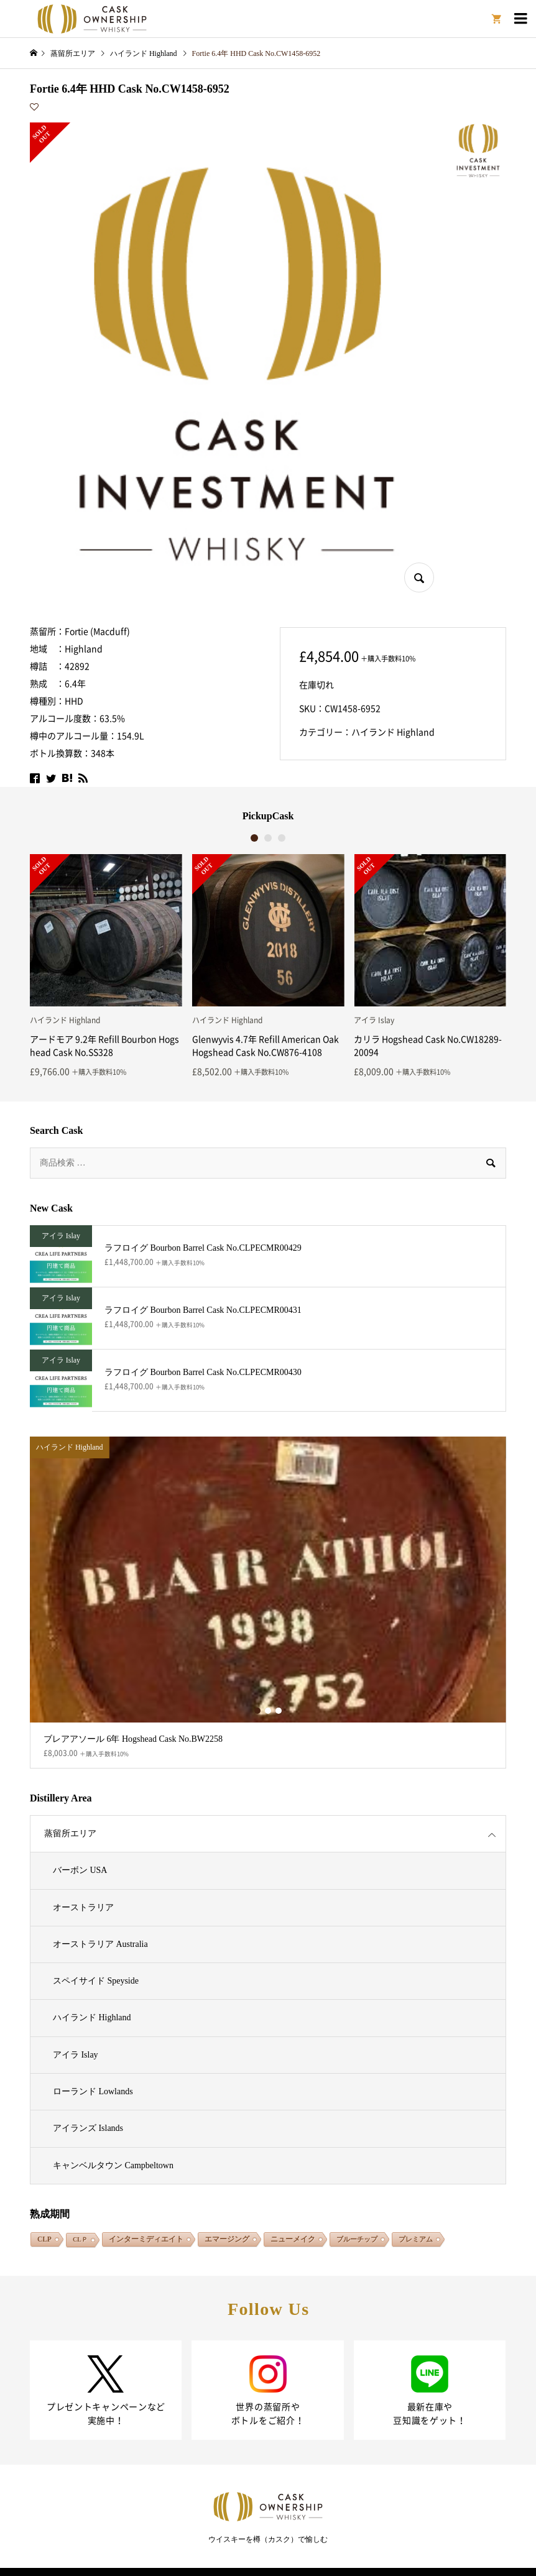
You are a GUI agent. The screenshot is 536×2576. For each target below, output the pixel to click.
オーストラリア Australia (100, 1944)
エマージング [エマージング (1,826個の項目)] (227, 2239)
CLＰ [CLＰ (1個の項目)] (80, 2239)
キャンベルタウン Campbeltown (113, 2165)
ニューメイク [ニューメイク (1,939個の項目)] (292, 2239)
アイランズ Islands (88, 2128)
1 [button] (254, 838)
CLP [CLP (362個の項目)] (44, 2239)
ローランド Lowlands (93, 2091)
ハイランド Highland (393, 732)
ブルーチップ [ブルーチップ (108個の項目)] (356, 2239)
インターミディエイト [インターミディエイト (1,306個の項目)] (146, 2239)
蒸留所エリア (70, 1833)
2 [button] (268, 838)
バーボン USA (80, 1870)
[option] (106, 965)
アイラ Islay (75, 2054)
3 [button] (282, 838)
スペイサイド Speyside (96, 1980)
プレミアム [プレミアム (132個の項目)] (416, 2239)
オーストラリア (83, 1907)
